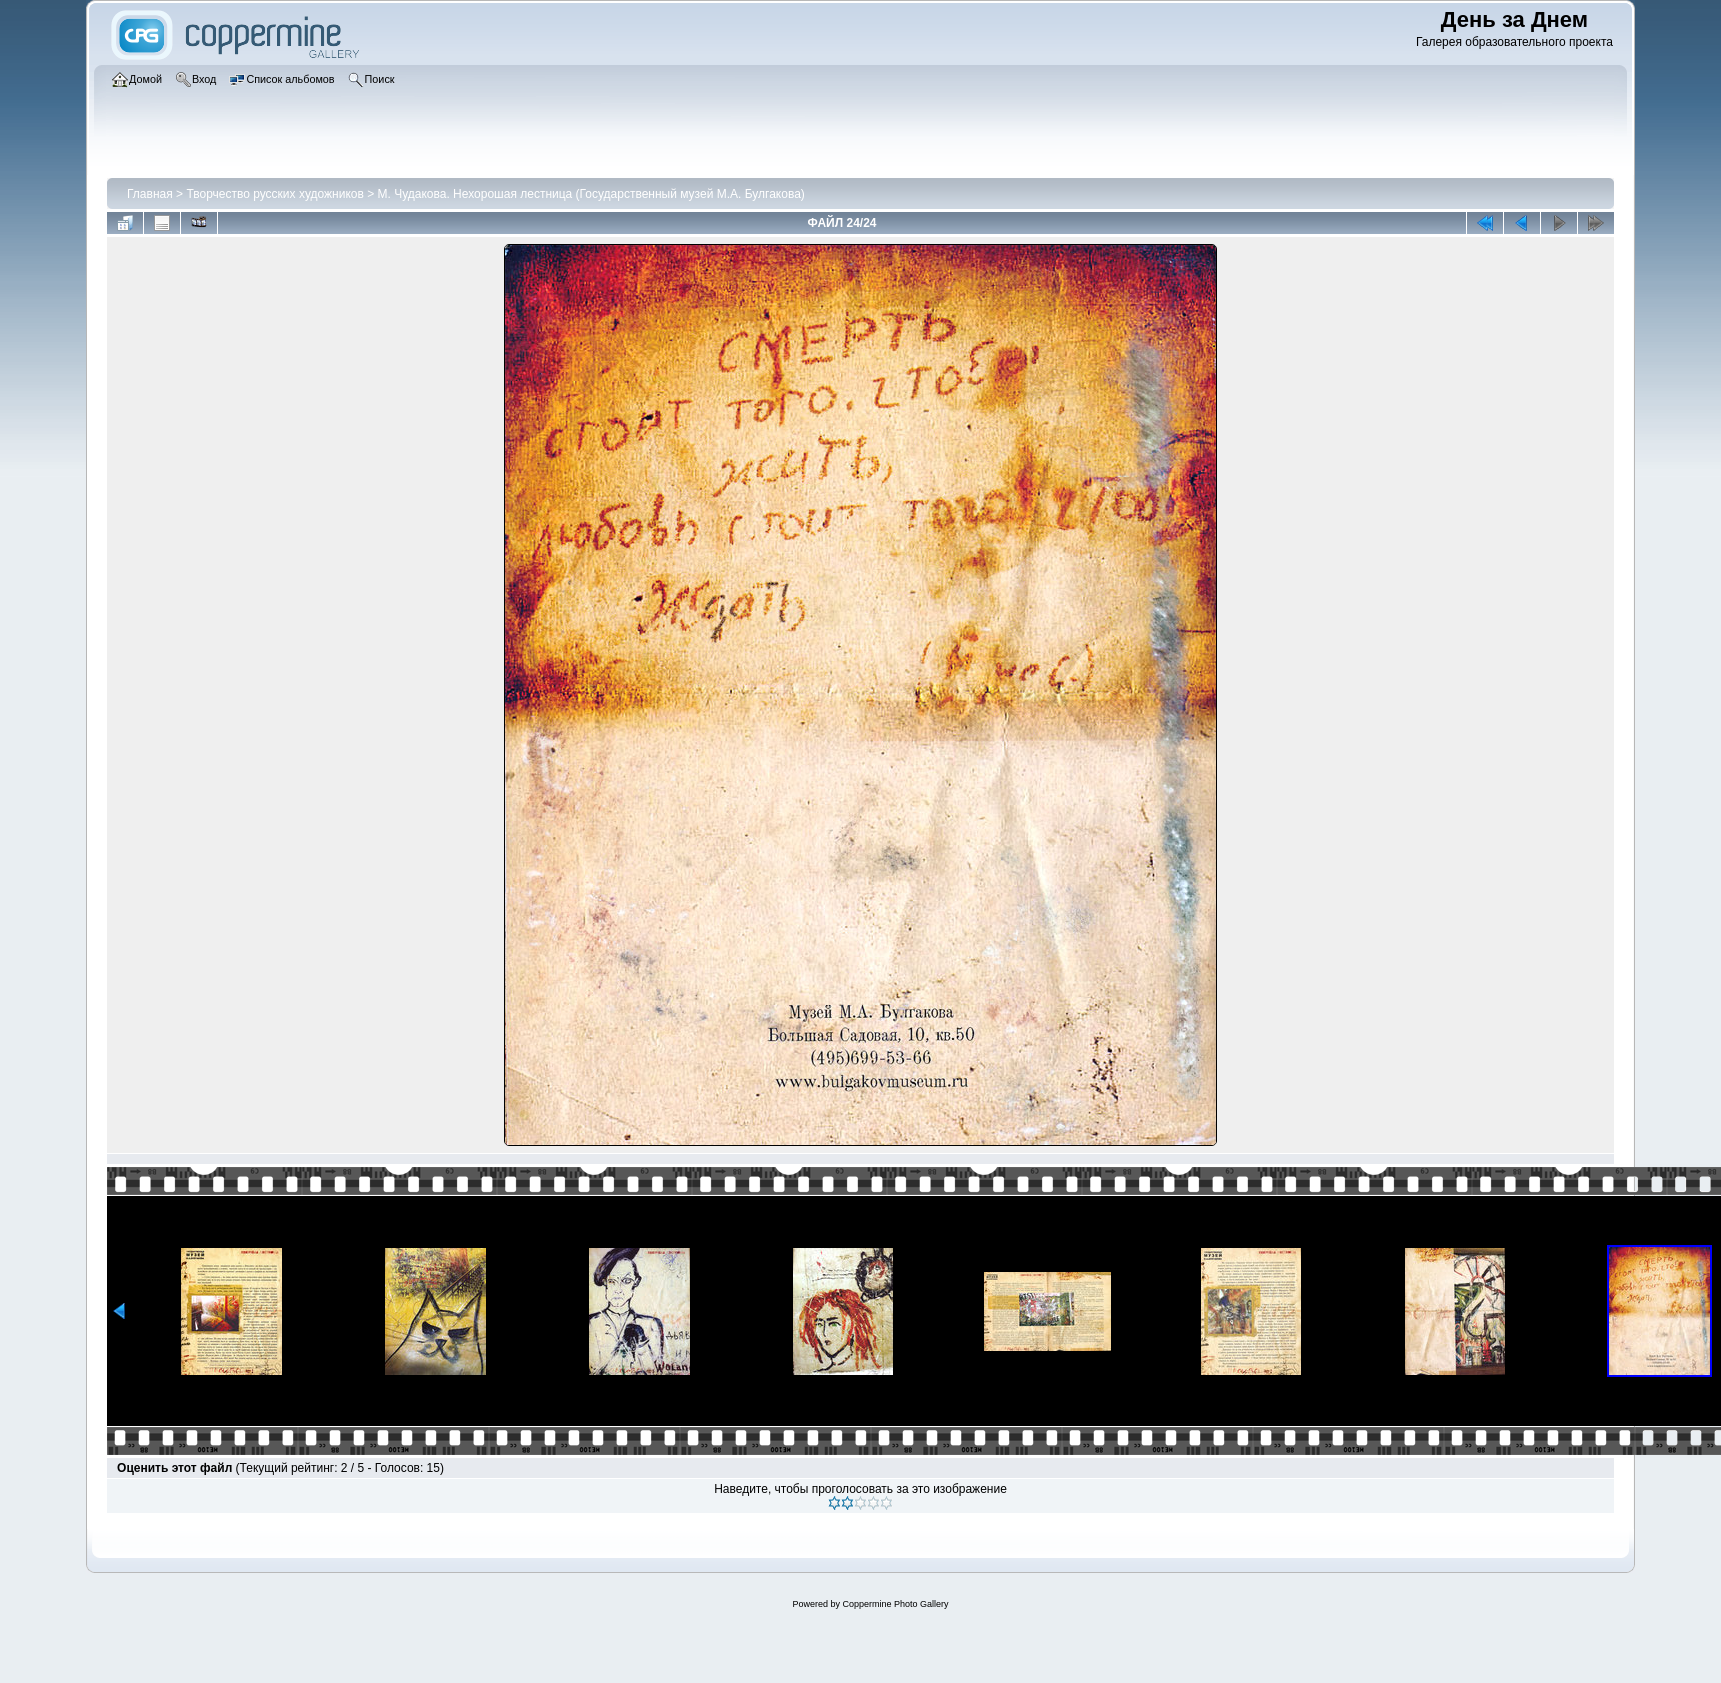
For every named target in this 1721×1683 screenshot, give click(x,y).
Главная (150, 194)
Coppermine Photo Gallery (895, 1604)
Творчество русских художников (274, 194)
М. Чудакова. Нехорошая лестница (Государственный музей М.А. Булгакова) (591, 194)
